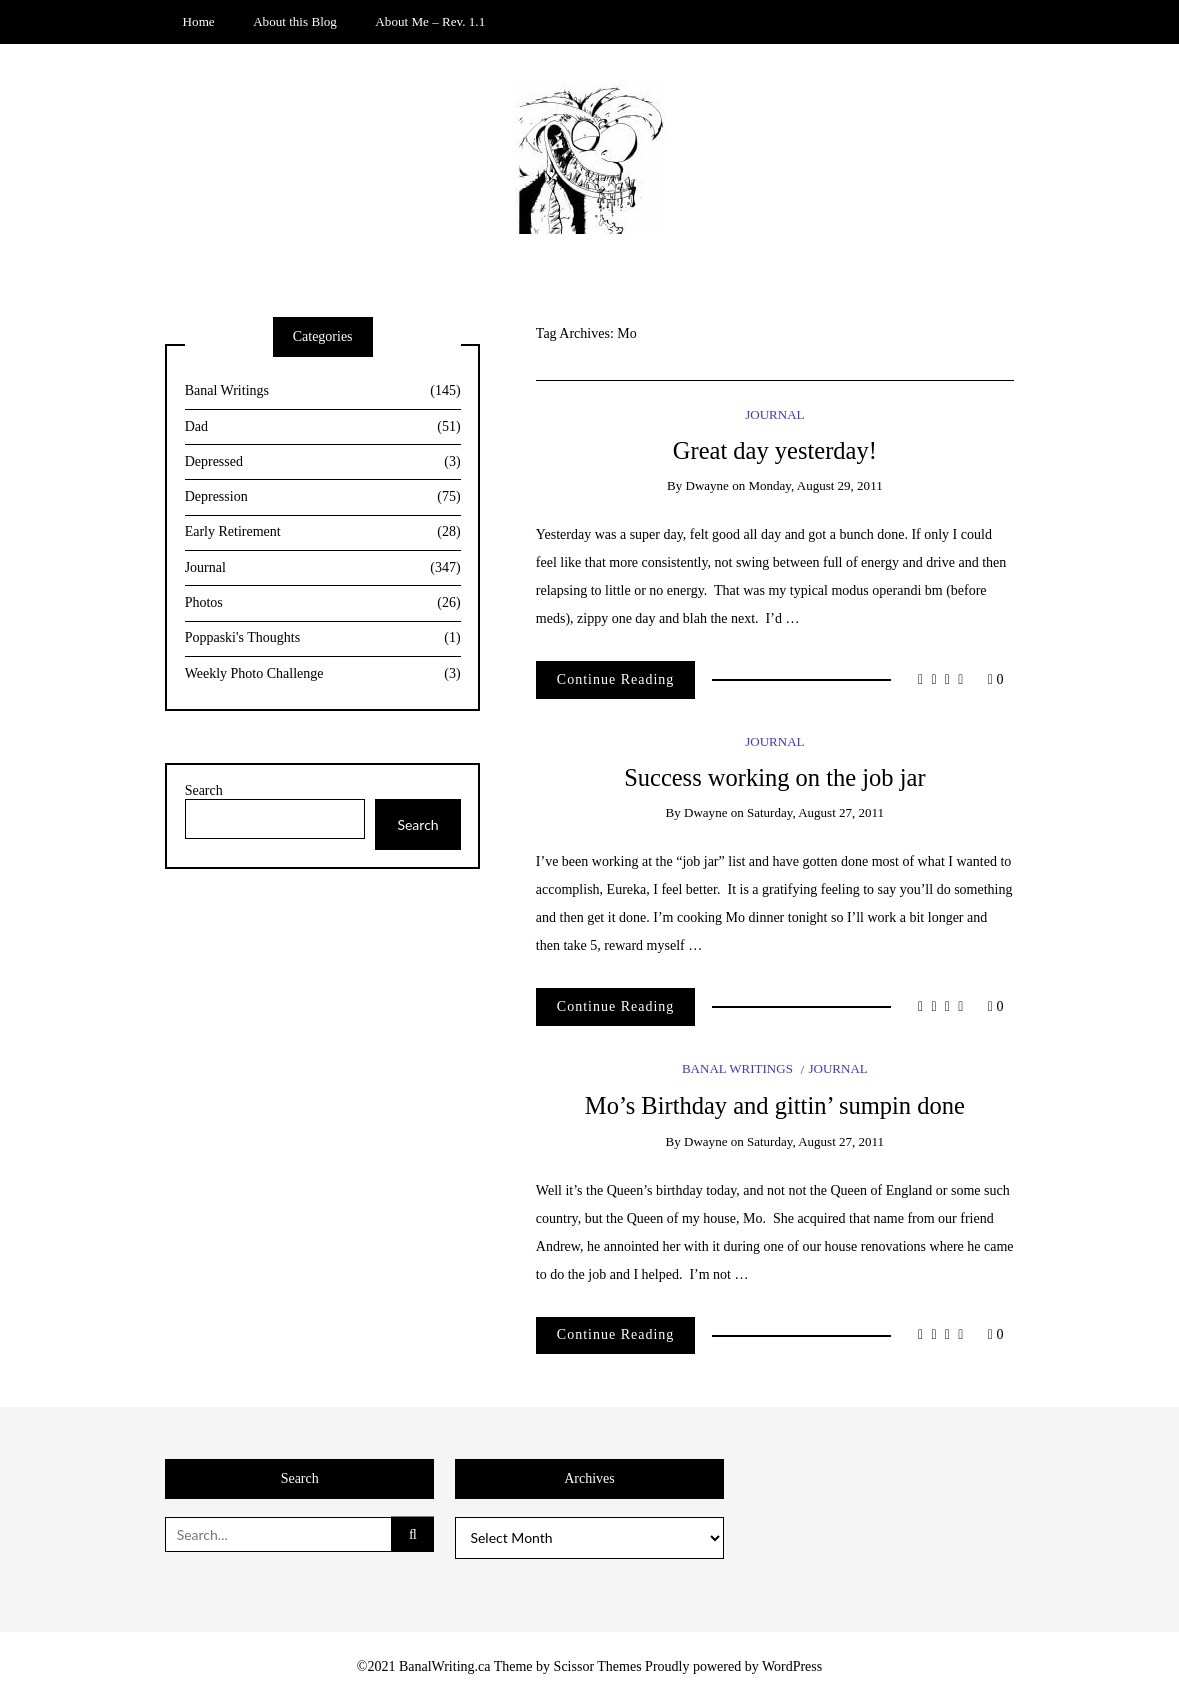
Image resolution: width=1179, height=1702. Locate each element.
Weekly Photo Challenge (323, 674)
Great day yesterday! (775, 450)
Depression (323, 497)
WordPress (792, 1666)
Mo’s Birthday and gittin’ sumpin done (775, 1105)
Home (199, 21)
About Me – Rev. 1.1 (430, 21)
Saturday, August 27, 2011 (815, 812)
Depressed (323, 462)
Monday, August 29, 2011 (815, 485)
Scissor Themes (598, 1666)
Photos (323, 603)
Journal (774, 414)
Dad (323, 427)
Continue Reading (616, 679)
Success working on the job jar (774, 777)
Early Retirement (323, 532)
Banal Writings (737, 1068)
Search (204, 790)
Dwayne (706, 485)
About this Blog (295, 21)
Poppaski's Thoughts (323, 638)
